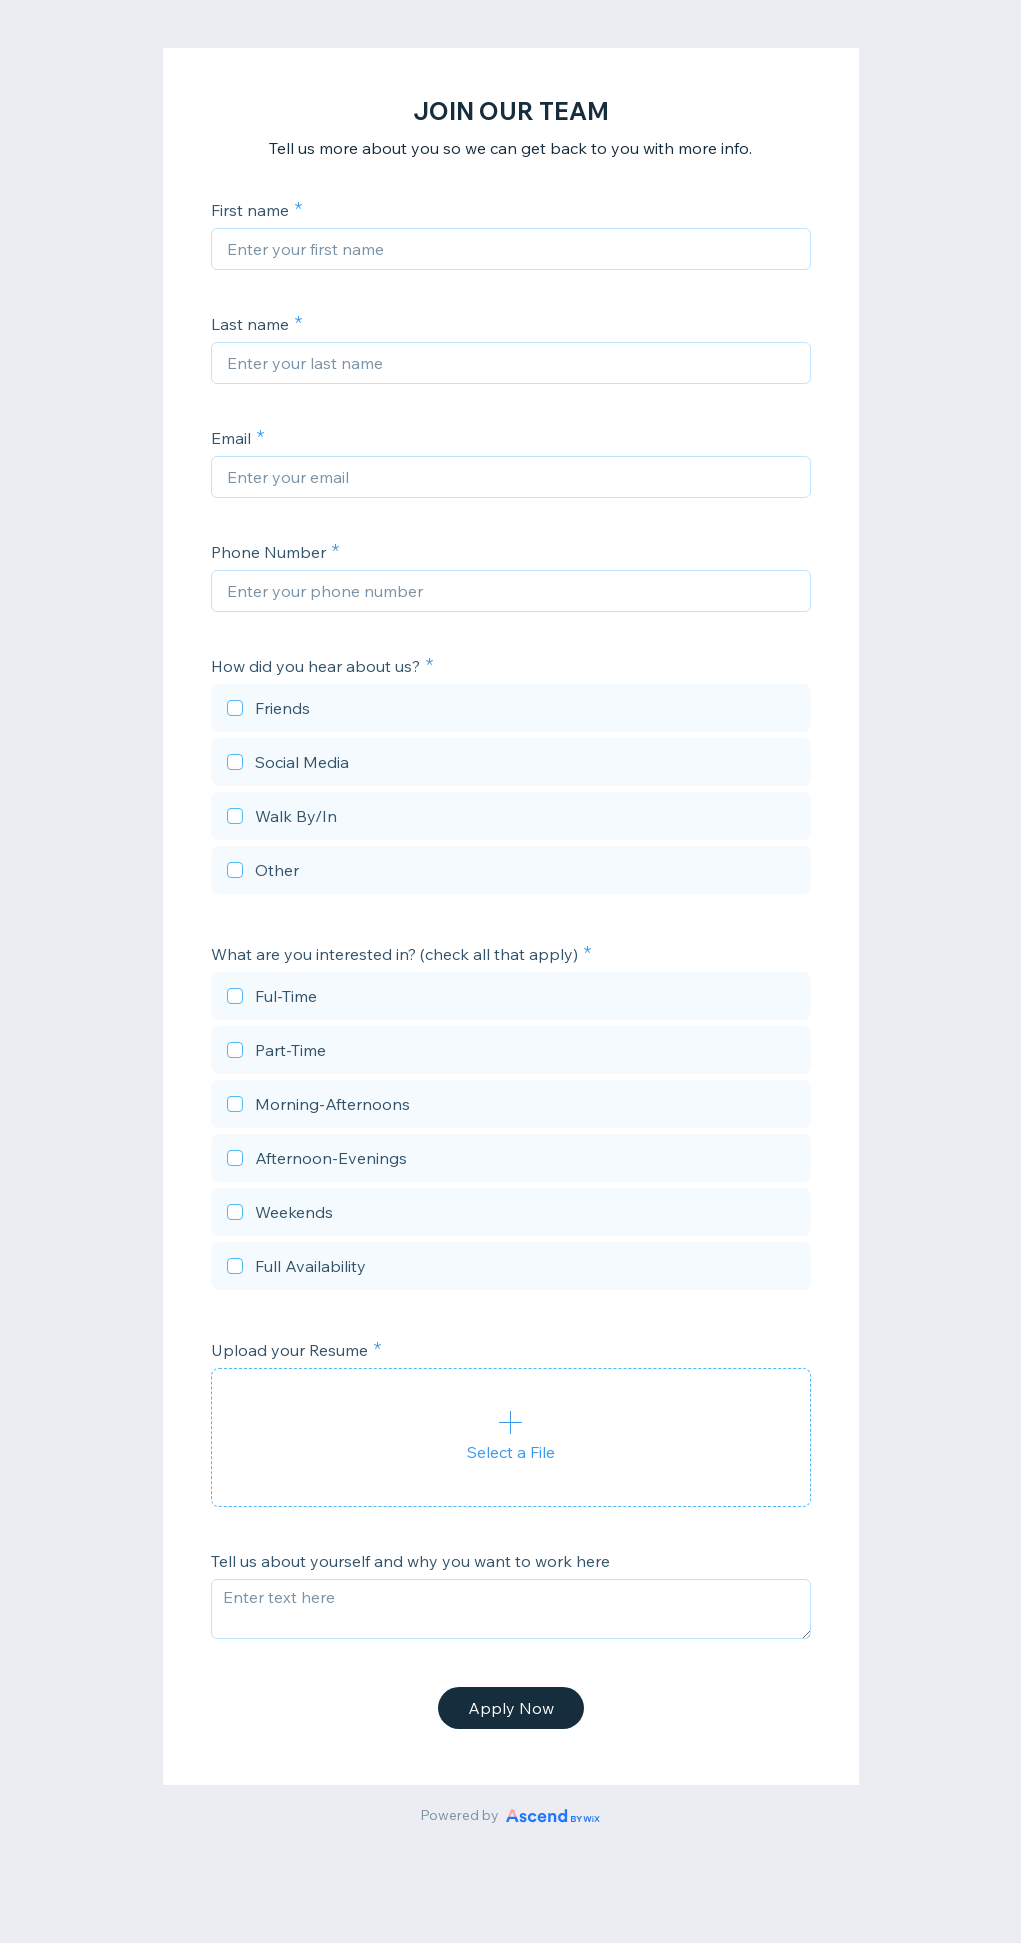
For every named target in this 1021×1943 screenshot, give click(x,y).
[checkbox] (511, 711)
